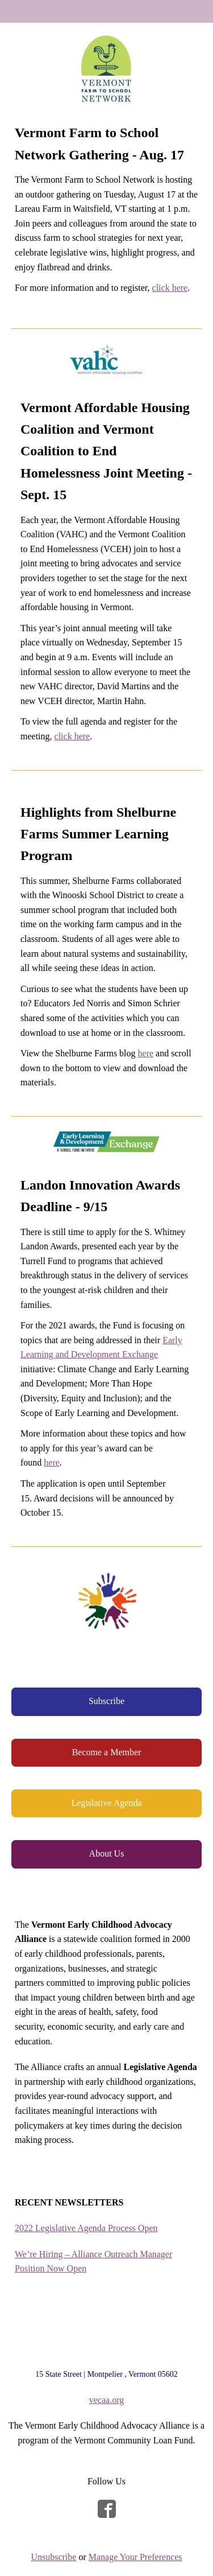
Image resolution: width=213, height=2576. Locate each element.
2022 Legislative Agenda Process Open (86, 2228)
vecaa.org (106, 2400)
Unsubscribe (53, 2557)
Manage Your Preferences (135, 2557)
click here (170, 288)
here (146, 1053)
